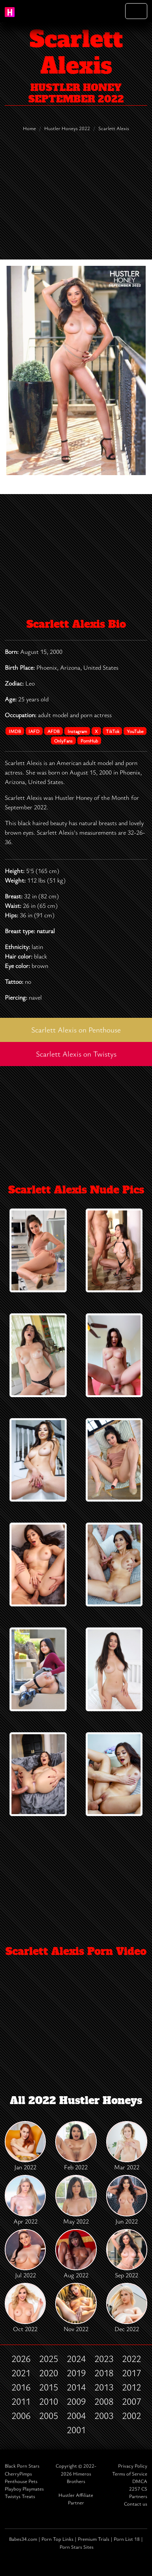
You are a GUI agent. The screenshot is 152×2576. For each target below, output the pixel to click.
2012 (131, 2387)
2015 (48, 2387)
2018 (103, 2372)
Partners (138, 2496)
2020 (48, 2372)
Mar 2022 (126, 2146)
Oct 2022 (25, 2308)
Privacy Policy (132, 2465)
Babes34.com (23, 2539)
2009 (76, 2401)
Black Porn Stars (22, 2465)
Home (29, 128)
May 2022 (75, 2200)
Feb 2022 (75, 2146)
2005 (48, 2415)
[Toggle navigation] (136, 11)
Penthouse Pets (21, 2481)
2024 (76, 2358)
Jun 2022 (126, 2200)
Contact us (135, 2503)
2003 (103, 2415)
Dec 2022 (126, 2308)
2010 (48, 2401)
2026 (20, 2358)
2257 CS (138, 2488)
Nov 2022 (75, 2308)
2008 (103, 2401)
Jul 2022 (25, 2254)
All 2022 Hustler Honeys (76, 2100)
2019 (76, 2372)
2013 (103, 2387)
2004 (76, 2415)
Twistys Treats (20, 2496)
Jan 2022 (25, 2146)
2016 (20, 2387)
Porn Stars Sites (77, 2547)
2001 (76, 2429)
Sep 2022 (126, 2254)
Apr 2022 (25, 2200)
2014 (76, 2387)
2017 (131, 2372)
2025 (48, 2358)
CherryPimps (18, 2473)
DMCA (139, 2481)
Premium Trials (93, 2539)
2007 (131, 2401)
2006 (20, 2415)
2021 (20, 2372)
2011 (20, 2401)
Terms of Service (129, 2473)
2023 (103, 2358)
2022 (131, 2358)
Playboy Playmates (24, 2488)
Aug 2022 (75, 2254)
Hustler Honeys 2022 (67, 128)
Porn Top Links (57, 2539)
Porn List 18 (127, 2539)
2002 (131, 2415)
